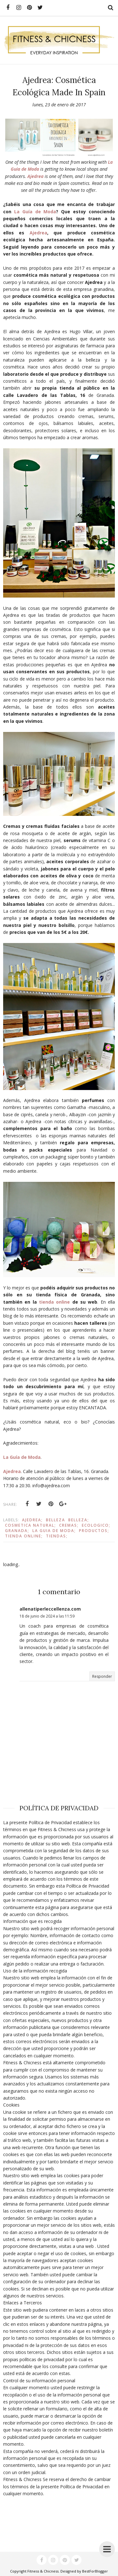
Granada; (17, 1530)
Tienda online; (24, 1536)
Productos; (94, 1530)
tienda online (54, 1302)
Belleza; (78, 1520)
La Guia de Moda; (54, 1530)
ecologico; (96, 1525)
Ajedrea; (32, 1520)
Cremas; (69, 1525)
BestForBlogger (95, 2571)
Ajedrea (35, 176)
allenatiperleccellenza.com (50, 1609)
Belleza (55, 1520)
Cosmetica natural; (30, 1525)
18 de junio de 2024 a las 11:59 (47, 1616)
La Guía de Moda (35, 212)
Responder (102, 1676)
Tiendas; (57, 1536)
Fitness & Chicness (43, 2571)
